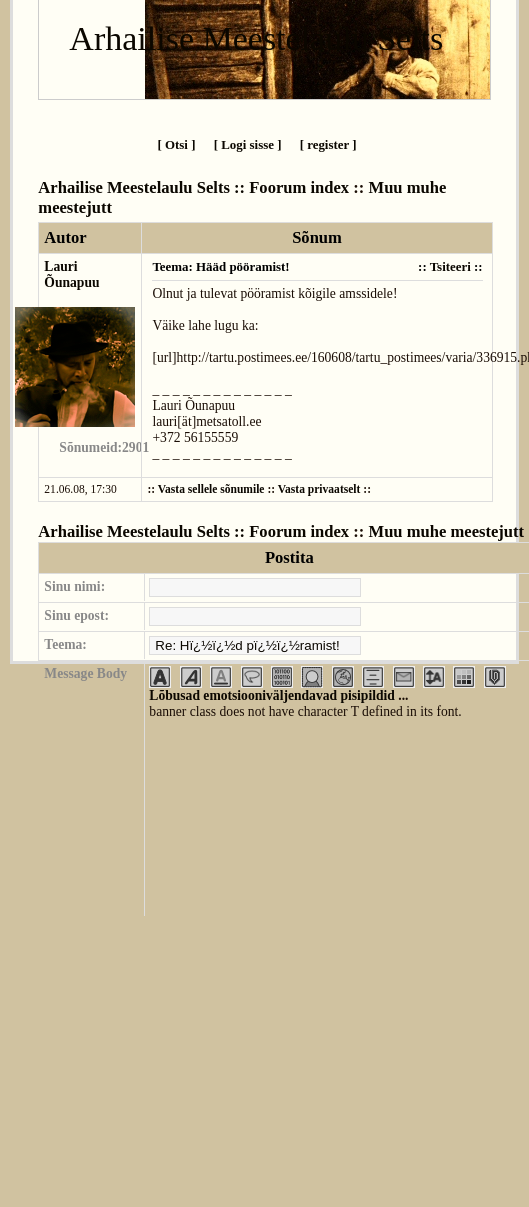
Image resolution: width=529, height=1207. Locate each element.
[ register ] (328, 144)
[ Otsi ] (176, 144)
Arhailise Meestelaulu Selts (256, 38)
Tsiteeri (450, 266)
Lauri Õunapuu (71, 274)
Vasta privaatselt (319, 489)
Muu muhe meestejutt (447, 531)
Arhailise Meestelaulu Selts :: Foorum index (193, 187)
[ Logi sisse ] (248, 144)
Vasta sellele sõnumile (211, 489)
